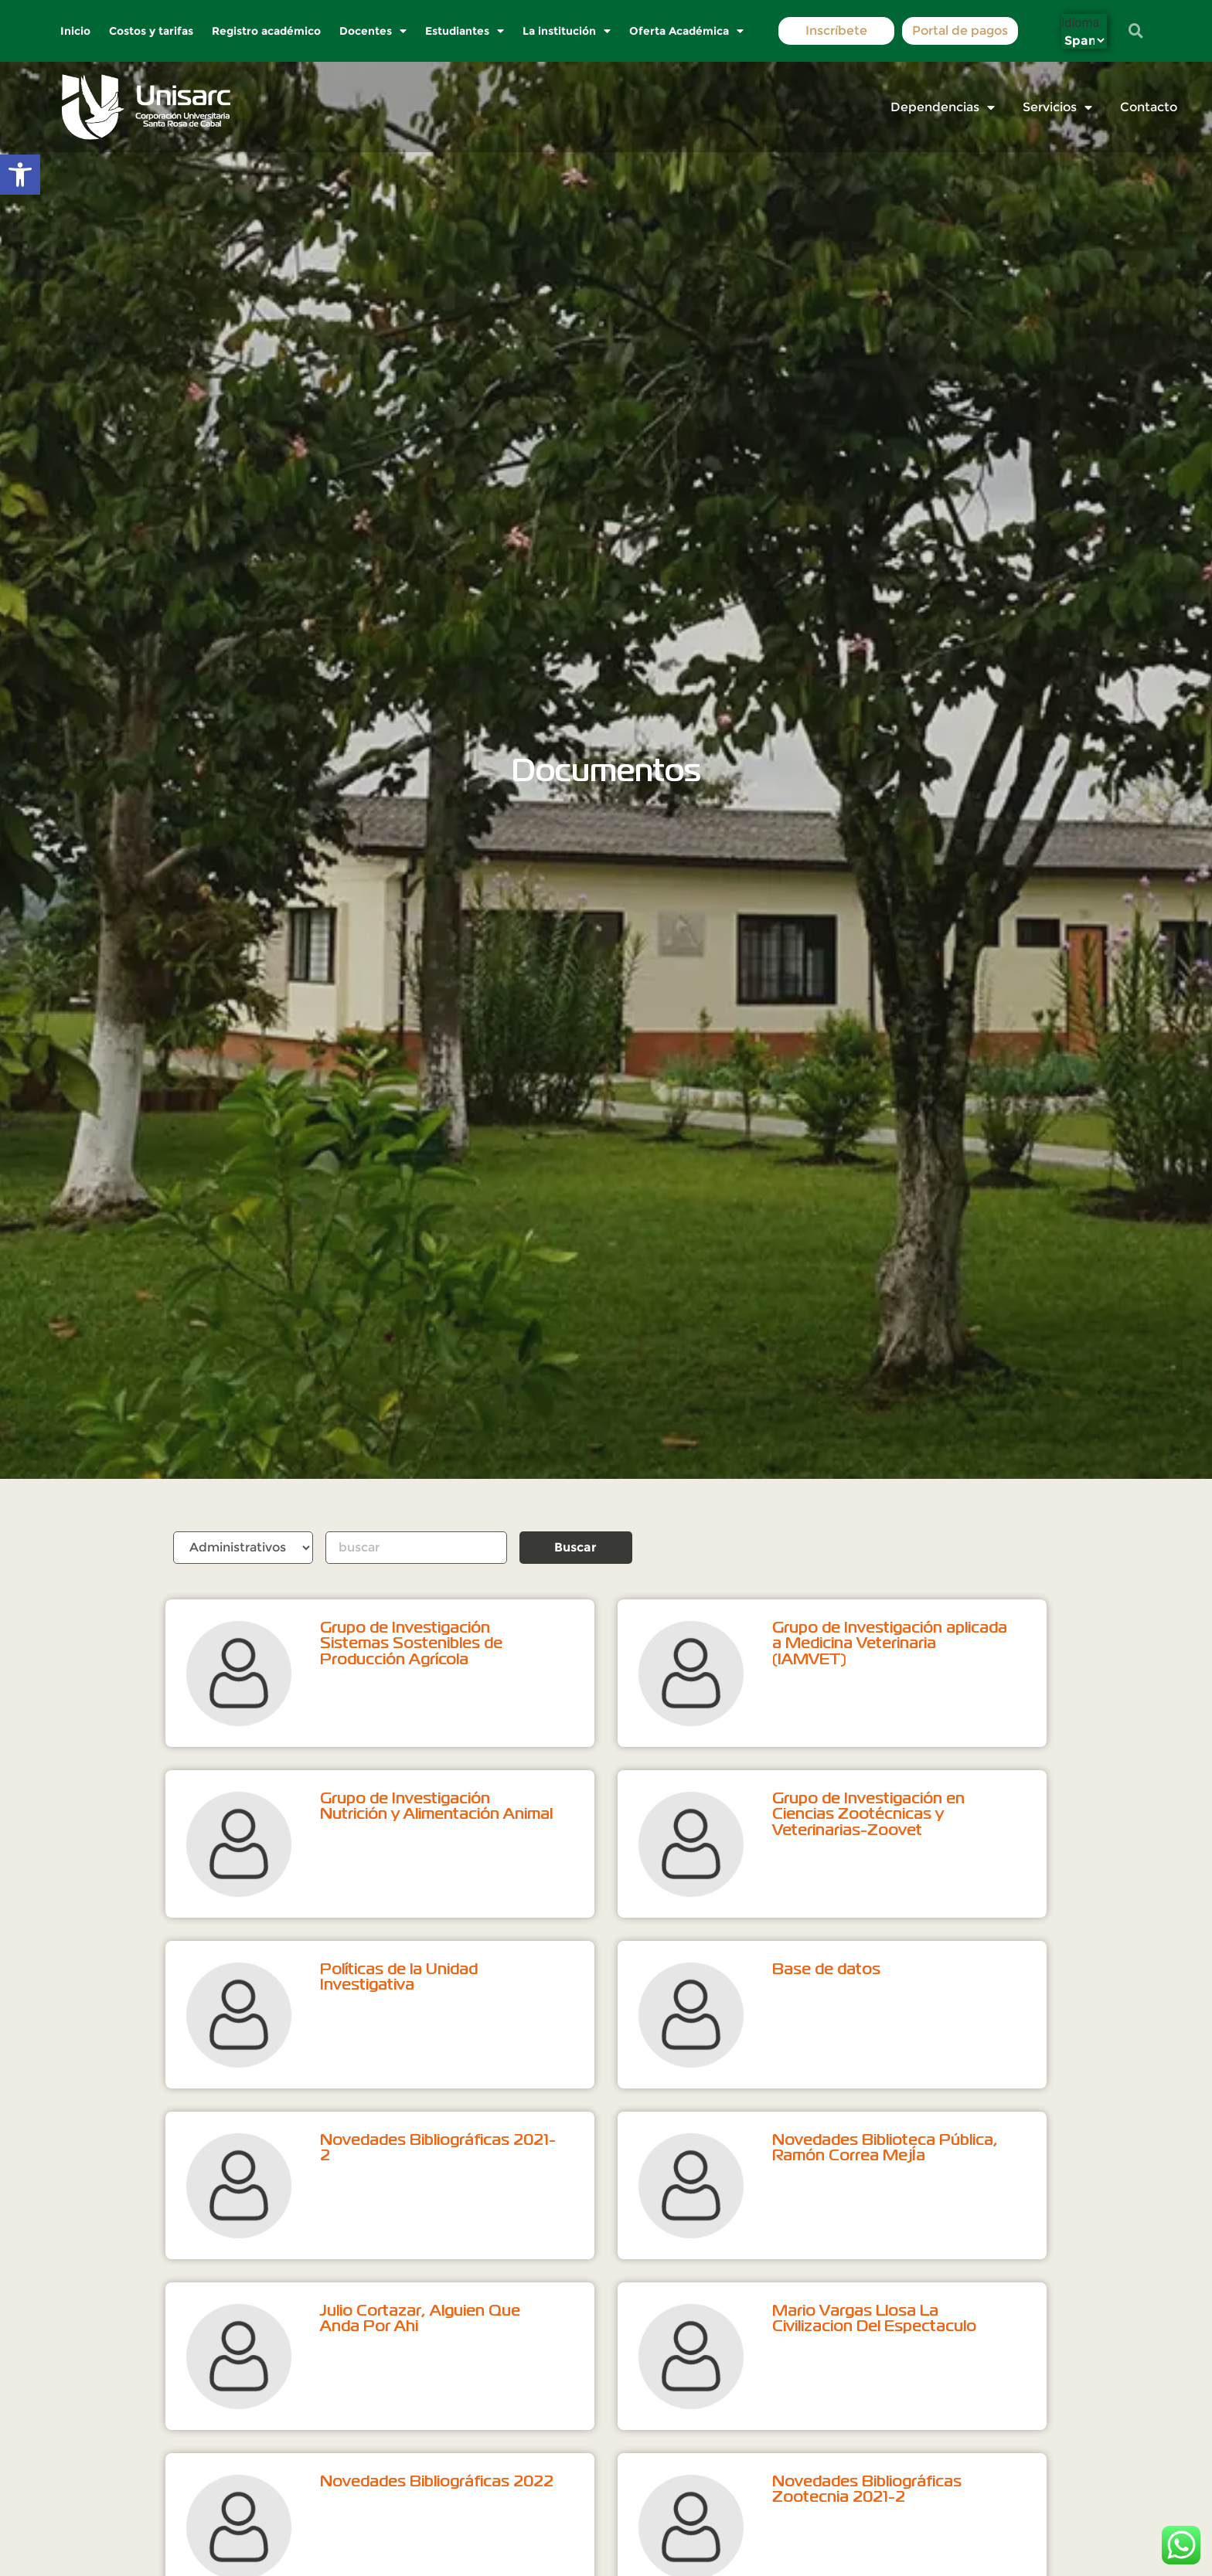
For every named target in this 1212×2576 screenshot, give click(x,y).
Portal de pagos (960, 30)
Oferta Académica (687, 31)
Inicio (76, 31)
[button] (20, 175)
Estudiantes (465, 31)
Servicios (1057, 107)
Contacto (1148, 107)
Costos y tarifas (152, 31)
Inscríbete (836, 30)
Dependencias (942, 107)
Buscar (575, 1547)
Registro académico (267, 31)
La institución (567, 31)
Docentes (373, 31)
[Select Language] (1084, 40)
